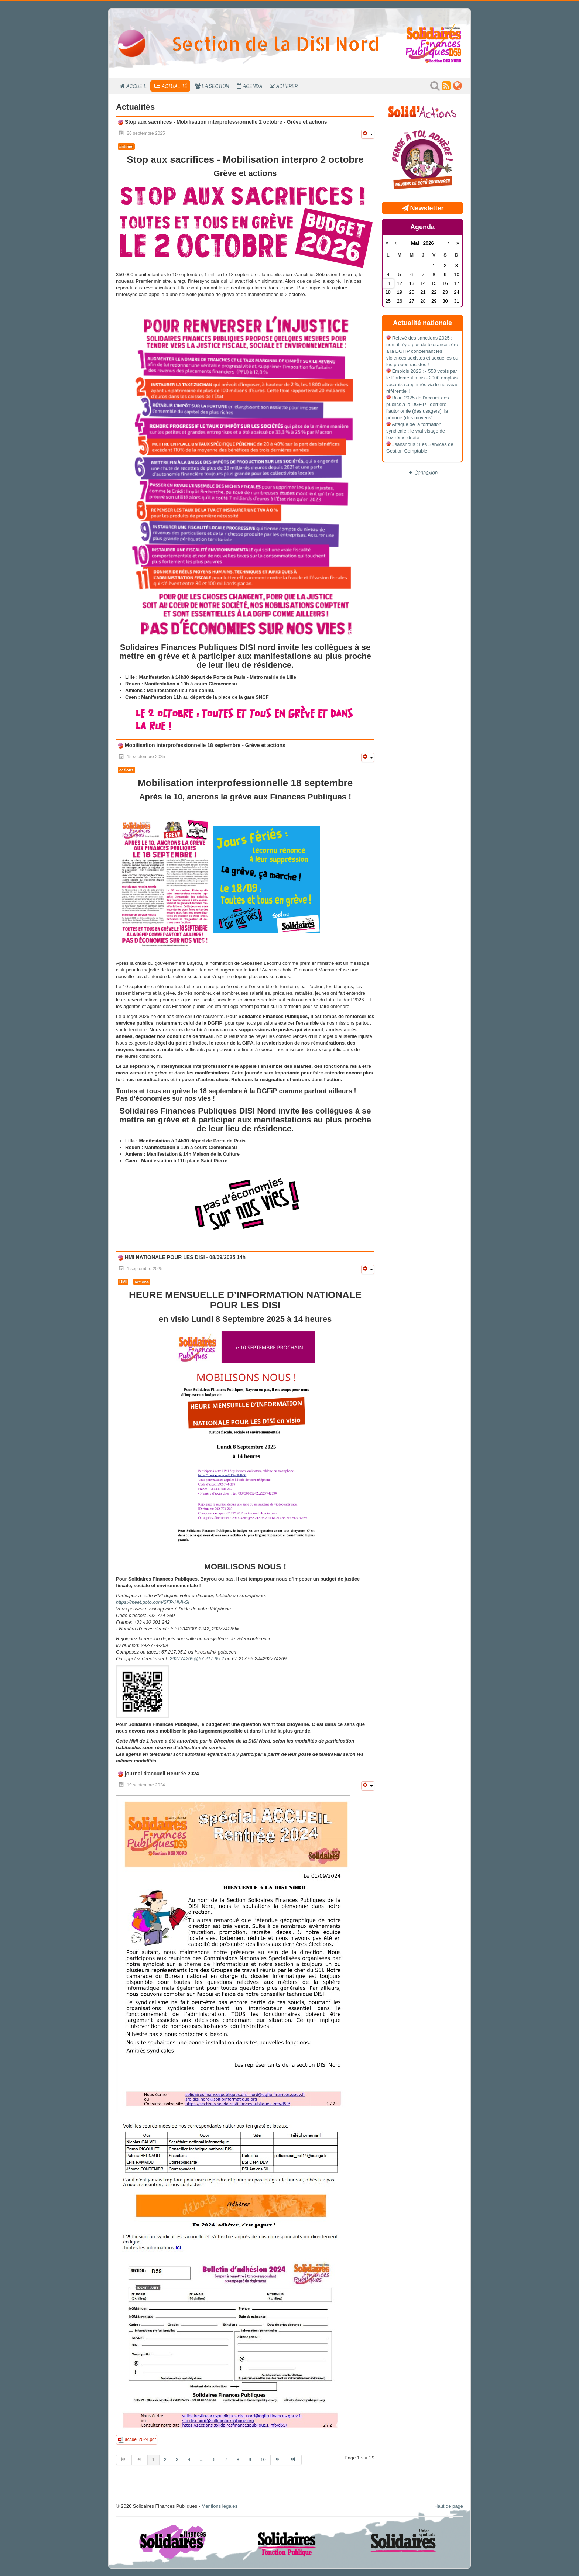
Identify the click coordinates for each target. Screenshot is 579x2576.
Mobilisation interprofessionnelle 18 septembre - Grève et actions (204, 745)
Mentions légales (219, 2506)
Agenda (252, 86)
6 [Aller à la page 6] (214, 2459)
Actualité (174, 86)
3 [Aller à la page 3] (177, 2459)
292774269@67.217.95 (194, 1658)
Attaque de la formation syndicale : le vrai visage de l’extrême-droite (415, 431)
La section (215, 86)
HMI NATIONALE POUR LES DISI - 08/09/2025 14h (184, 1257)
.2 (196, 1658)
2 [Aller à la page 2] (165, 2459)
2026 (428, 243)
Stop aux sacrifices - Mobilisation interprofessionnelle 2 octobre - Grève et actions (225, 122)
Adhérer (287, 86)
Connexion (426, 472)
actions (126, 146)
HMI (123, 1282)
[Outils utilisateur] (367, 134)
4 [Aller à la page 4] (189, 2459)
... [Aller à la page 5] (201, 2459)
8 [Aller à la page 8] (238, 2459)
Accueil (136, 86)
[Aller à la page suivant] (278, 2460)
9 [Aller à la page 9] (250, 2459)
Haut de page (448, 2506)
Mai (417, 243)
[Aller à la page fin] (294, 2460)
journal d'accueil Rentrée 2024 (161, 1774)
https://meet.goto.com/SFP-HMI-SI (152, 1602)
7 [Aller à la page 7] (226, 2459)
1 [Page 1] (153, 2459)
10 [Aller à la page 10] (262, 2459)
